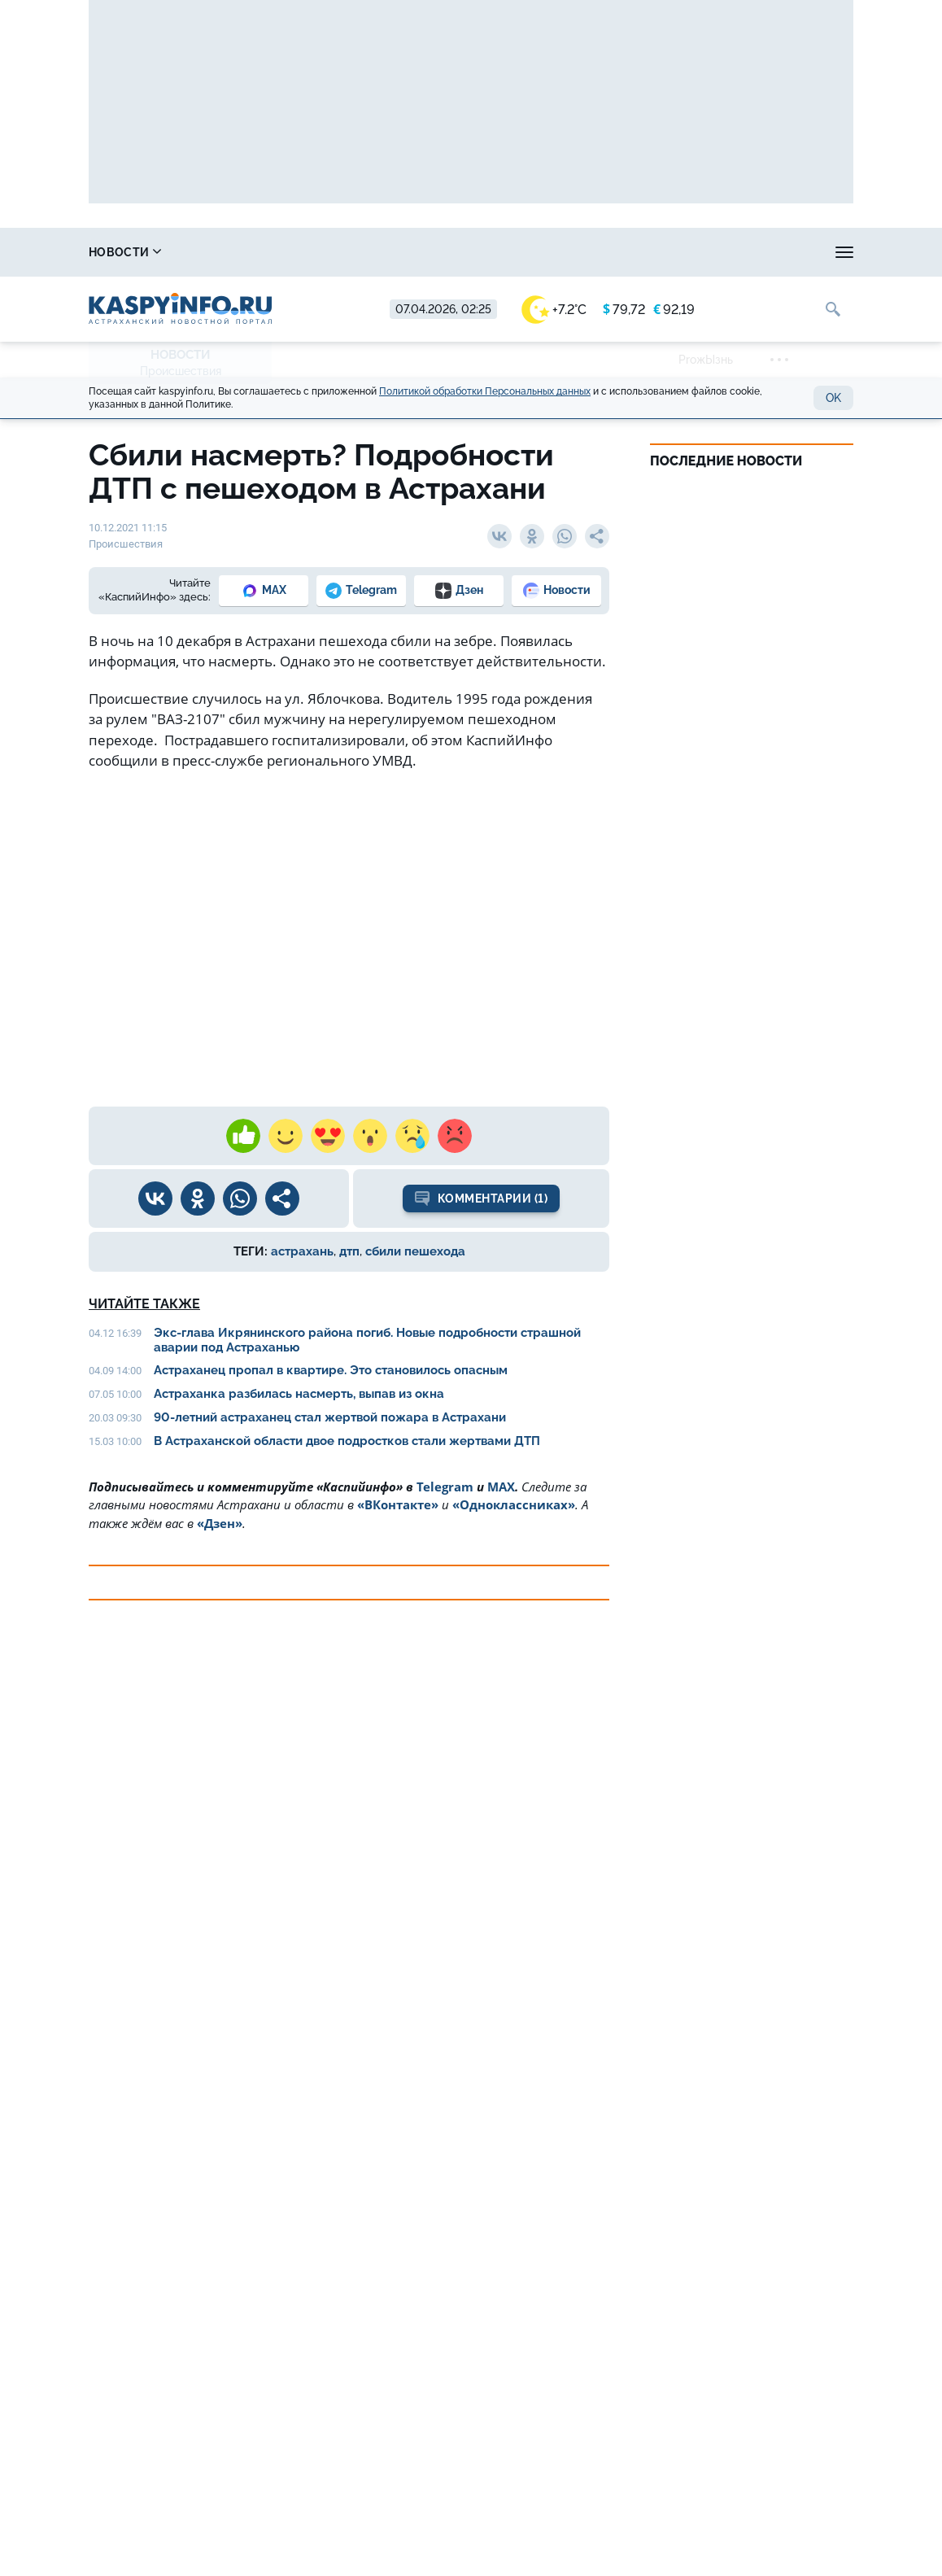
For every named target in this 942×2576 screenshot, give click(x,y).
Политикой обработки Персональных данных (485, 391)
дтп (349, 1251)
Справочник (231, 252)
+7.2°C (554, 309)
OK (833, 397)
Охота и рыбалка (358, 252)
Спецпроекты (617, 252)
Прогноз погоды (493, 252)
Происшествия (180, 371)
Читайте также (144, 1304)
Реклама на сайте (744, 252)
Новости (125, 252)
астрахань (302, 1251)
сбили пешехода (415, 1251)
